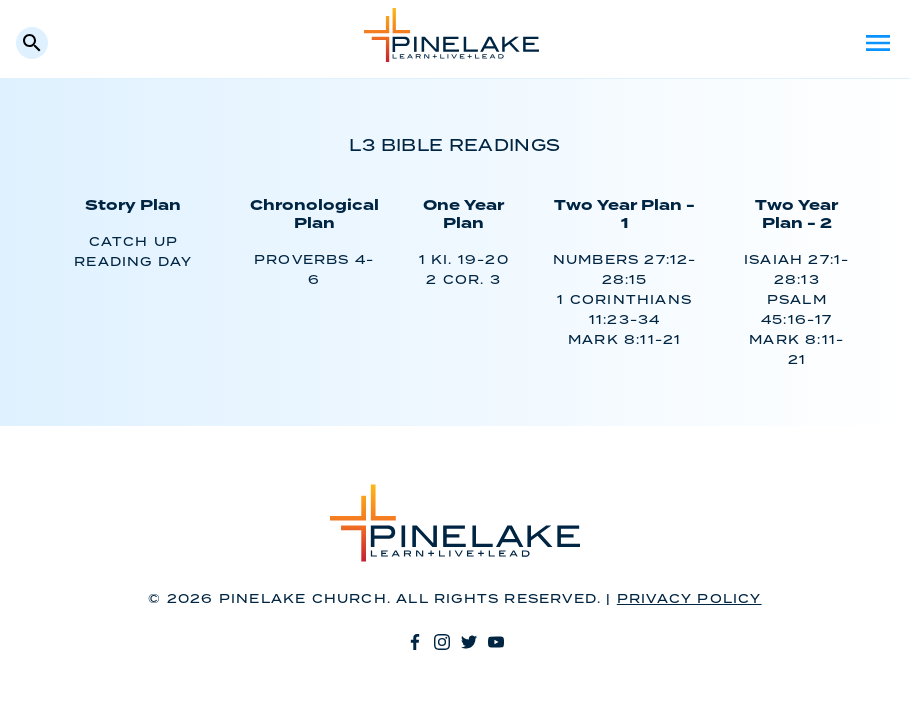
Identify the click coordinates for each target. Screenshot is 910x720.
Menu (878, 43)
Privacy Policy (689, 599)
